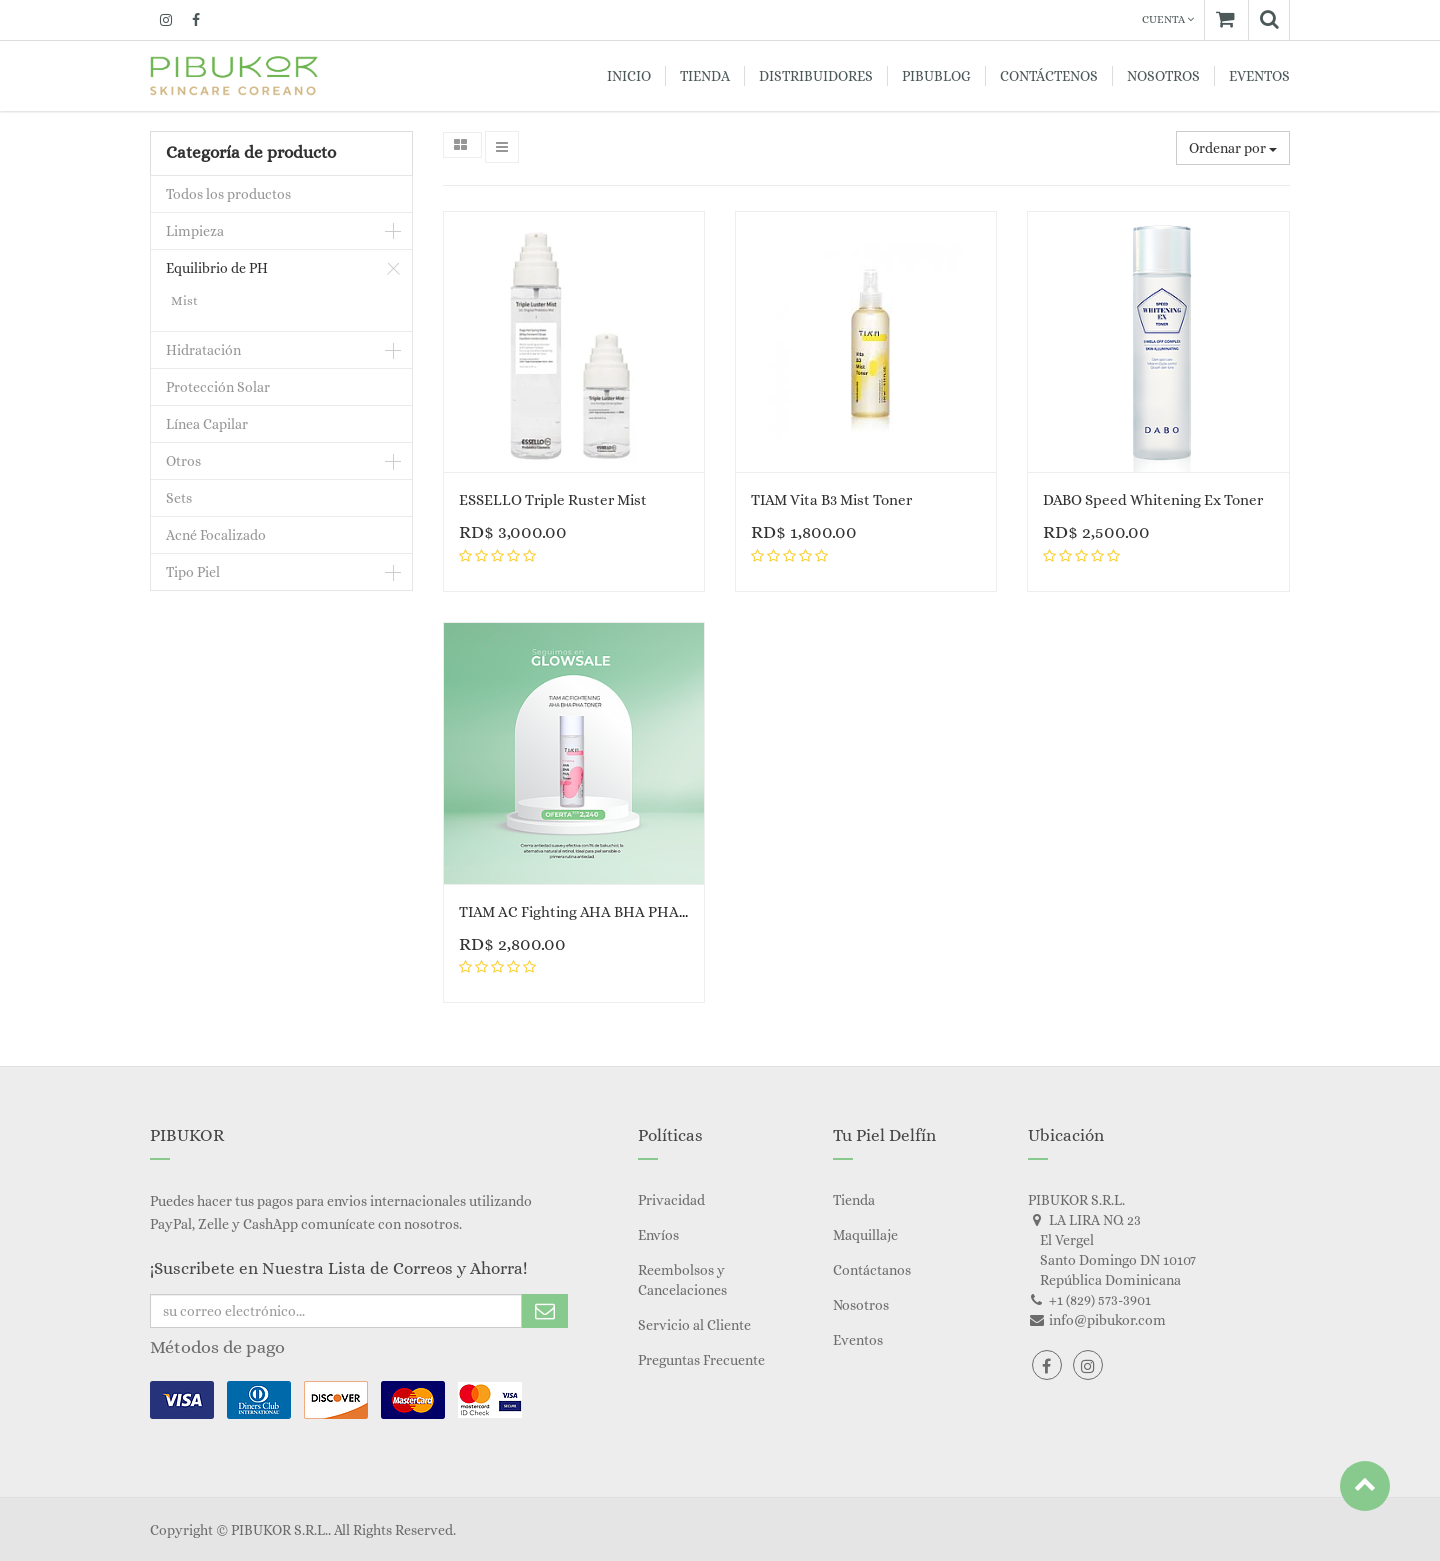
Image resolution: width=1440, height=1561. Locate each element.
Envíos (658, 1235)
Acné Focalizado (216, 535)
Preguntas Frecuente (701, 1360)
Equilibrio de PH (217, 268)
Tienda (854, 1200)
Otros (183, 461)
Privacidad (671, 1200)
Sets (179, 498)
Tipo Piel (193, 572)
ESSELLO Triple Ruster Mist (553, 500)
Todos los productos (228, 194)
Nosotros (861, 1305)
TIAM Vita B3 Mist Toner (831, 500)
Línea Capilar (207, 424)
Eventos (858, 1340)
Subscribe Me (545, 1311)
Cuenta (1168, 19)
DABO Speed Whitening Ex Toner (1153, 500)
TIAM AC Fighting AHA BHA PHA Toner (590, 912)
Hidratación (203, 350)
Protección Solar (218, 387)
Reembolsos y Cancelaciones (682, 1280)
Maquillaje (865, 1235)
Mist (184, 300)
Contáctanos (872, 1270)
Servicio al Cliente (694, 1325)
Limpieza (195, 231)
